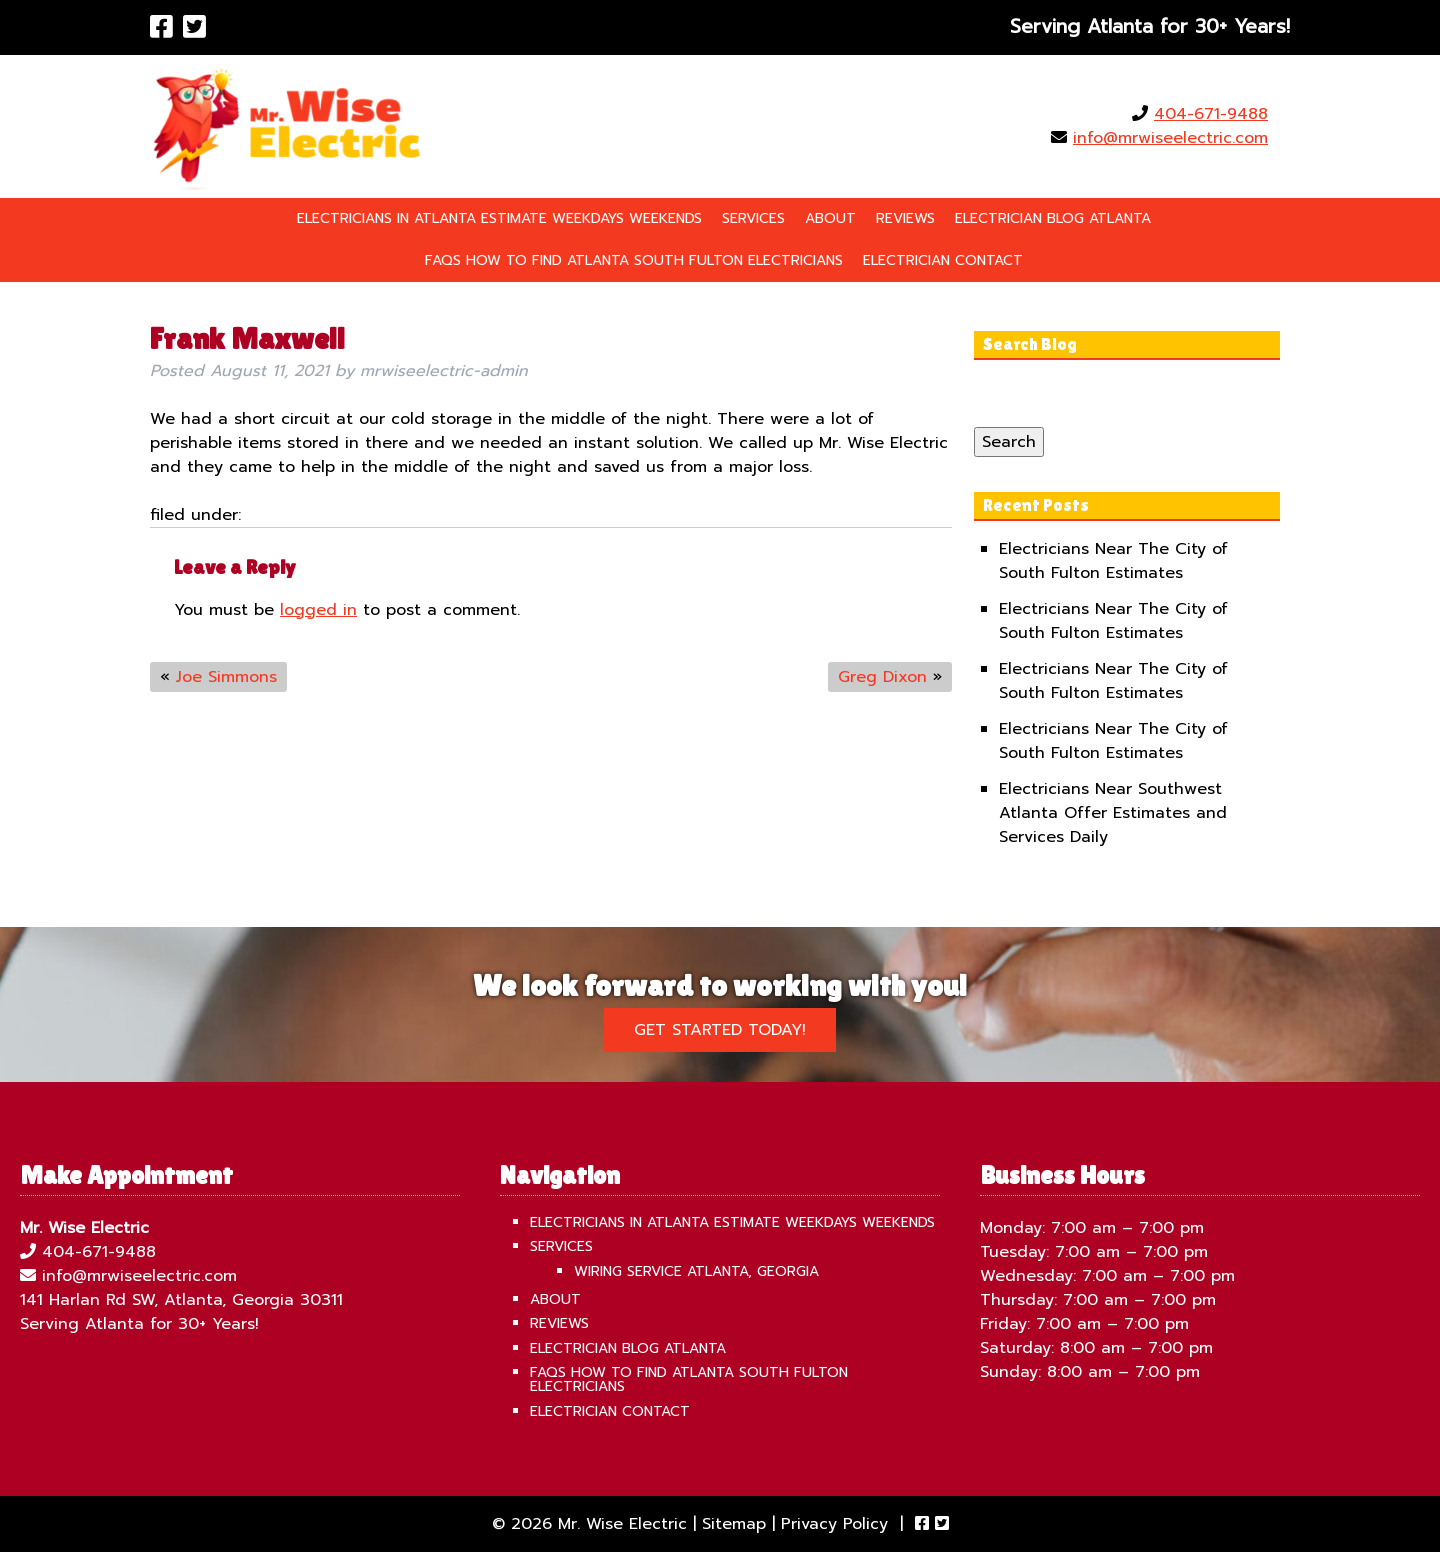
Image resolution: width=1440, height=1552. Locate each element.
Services (753, 218)
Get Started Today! (720, 1030)
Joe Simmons (226, 677)
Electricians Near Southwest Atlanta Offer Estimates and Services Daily (1113, 813)
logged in (318, 610)
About (830, 218)
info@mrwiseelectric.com (1170, 138)
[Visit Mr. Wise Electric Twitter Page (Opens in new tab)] (194, 27)
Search (1009, 442)
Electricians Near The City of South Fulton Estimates (1113, 561)
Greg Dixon (882, 677)
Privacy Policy (834, 1524)
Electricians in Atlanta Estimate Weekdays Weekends (499, 218)
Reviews (905, 218)
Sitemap (734, 1524)
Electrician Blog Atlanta (1053, 218)
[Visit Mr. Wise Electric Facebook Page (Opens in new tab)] (161, 27)
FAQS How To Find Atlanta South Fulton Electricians (634, 260)
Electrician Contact (943, 260)
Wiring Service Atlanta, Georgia (696, 1271)
